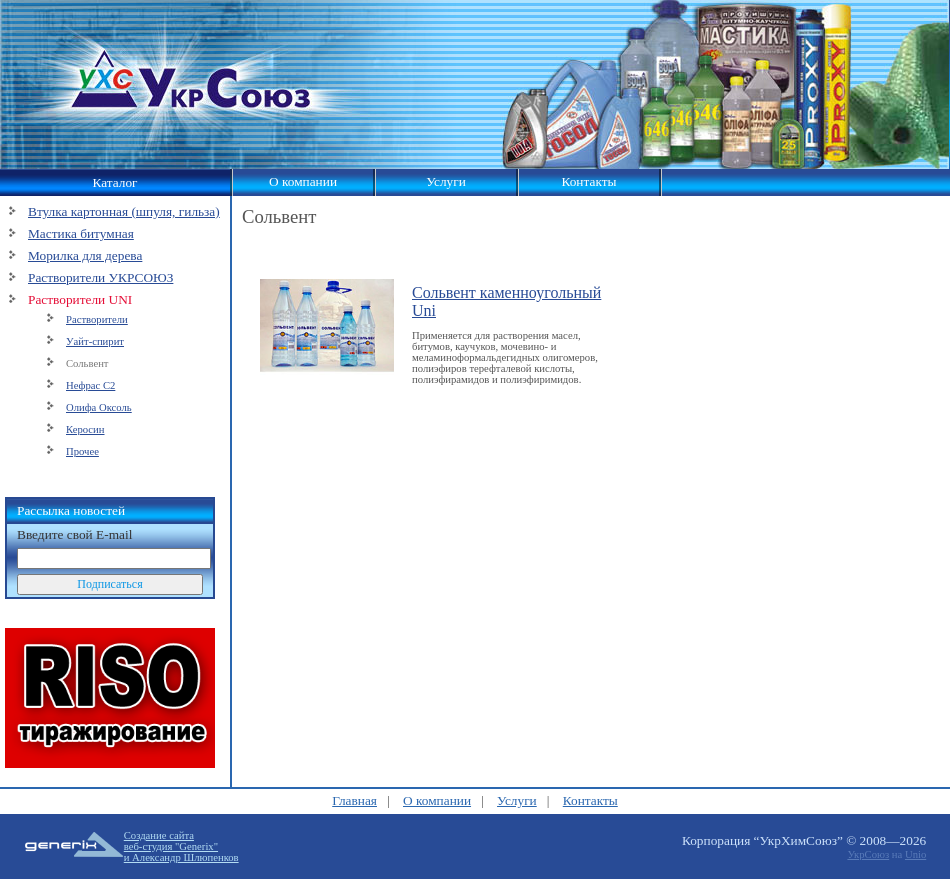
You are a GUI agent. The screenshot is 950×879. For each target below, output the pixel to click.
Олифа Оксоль (99, 407)
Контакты (588, 181)
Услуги (446, 181)
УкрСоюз (868, 854)
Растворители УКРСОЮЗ (100, 277)
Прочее (82, 451)
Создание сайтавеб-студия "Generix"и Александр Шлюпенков (181, 846)
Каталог (114, 182)
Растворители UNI (80, 299)
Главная (354, 800)
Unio (915, 854)
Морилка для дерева (85, 255)
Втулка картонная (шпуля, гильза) (124, 211)
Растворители (97, 319)
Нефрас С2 (90, 385)
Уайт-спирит (95, 341)
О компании (303, 181)
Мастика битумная (81, 233)
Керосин (85, 429)
